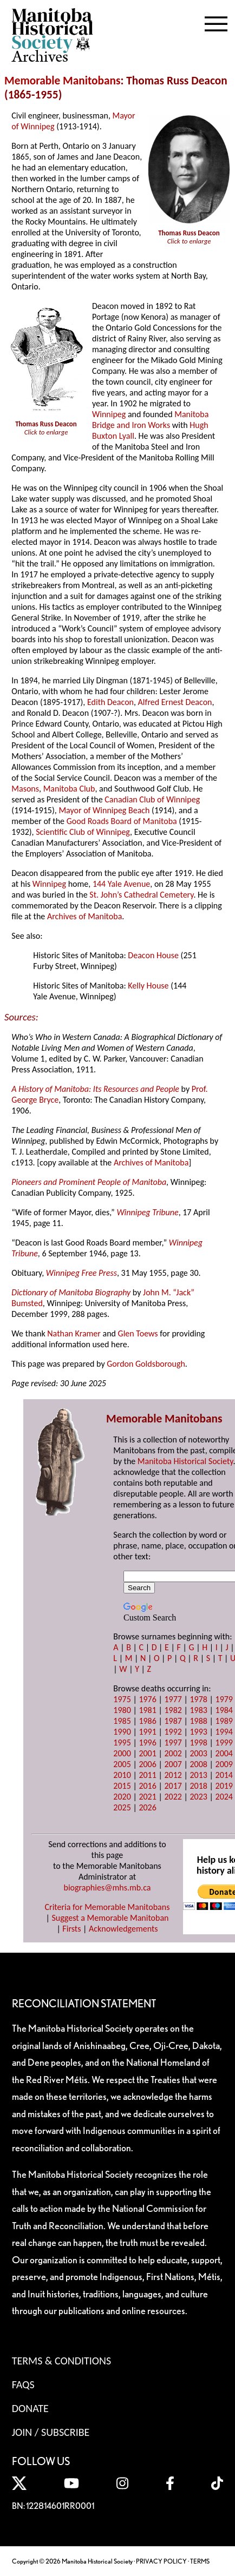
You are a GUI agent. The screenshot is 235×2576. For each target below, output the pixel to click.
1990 (121, 1732)
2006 (147, 1764)
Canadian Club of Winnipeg (152, 799)
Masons (25, 788)
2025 (121, 1807)
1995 (121, 1742)
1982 (172, 1710)
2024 (224, 1796)
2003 (198, 1753)
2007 (172, 1764)
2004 (224, 1753)
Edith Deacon (110, 702)
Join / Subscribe (51, 2432)
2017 (172, 1786)
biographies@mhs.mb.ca (107, 1887)
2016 (147, 1786)
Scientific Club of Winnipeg (83, 832)
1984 (224, 1710)
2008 (198, 1764)
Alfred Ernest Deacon (175, 702)
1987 (172, 1721)
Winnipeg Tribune (147, 1212)
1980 (121, 1710)
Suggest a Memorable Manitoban (109, 1918)
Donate (30, 2408)
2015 (121, 1786)
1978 (198, 1699)
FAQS (23, 2384)
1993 (198, 1732)
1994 (224, 1732)
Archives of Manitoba (84, 916)
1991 (147, 1732)
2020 (121, 1796)
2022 (172, 1796)
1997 (172, 1742)
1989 (224, 1721)
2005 (121, 1764)
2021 (147, 1796)
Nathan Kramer (74, 1333)
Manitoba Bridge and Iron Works (150, 419)
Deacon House (153, 955)
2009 (224, 1764)
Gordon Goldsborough (146, 1364)
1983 (198, 1710)
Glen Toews (138, 1333)
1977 (172, 1699)
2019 (224, 1786)
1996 (147, 1742)
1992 (172, 1732)
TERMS (200, 2561)
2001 (147, 1753)
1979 (224, 1699)
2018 (198, 1786)
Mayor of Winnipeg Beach (103, 810)
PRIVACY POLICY (161, 2561)
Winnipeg (109, 414)
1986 (147, 1721)
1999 (224, 1742)
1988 (198, 1721)
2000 (121, 1753)
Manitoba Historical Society (185, 1461)
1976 (147, 1699)
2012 (172, 1775)
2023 (198, 1796)
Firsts (71, 1928)
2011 (147, 1775)
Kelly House (148, 985)
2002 (172, 1753)
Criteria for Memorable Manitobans (107, 1907)
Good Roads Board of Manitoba (122, 821)
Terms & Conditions (61, 2360)
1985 (121, 1721)
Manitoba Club (69, 788)
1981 (147, 1710)
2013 (198, 1775)
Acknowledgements (123, 1928)
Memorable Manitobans (62, 81)
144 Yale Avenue (121, 884)
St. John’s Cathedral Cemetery (141, 895)
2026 (147, 1807)
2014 (224, 1775)
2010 (121, 1775)
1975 (121, 1699)
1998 (198, 1742)
